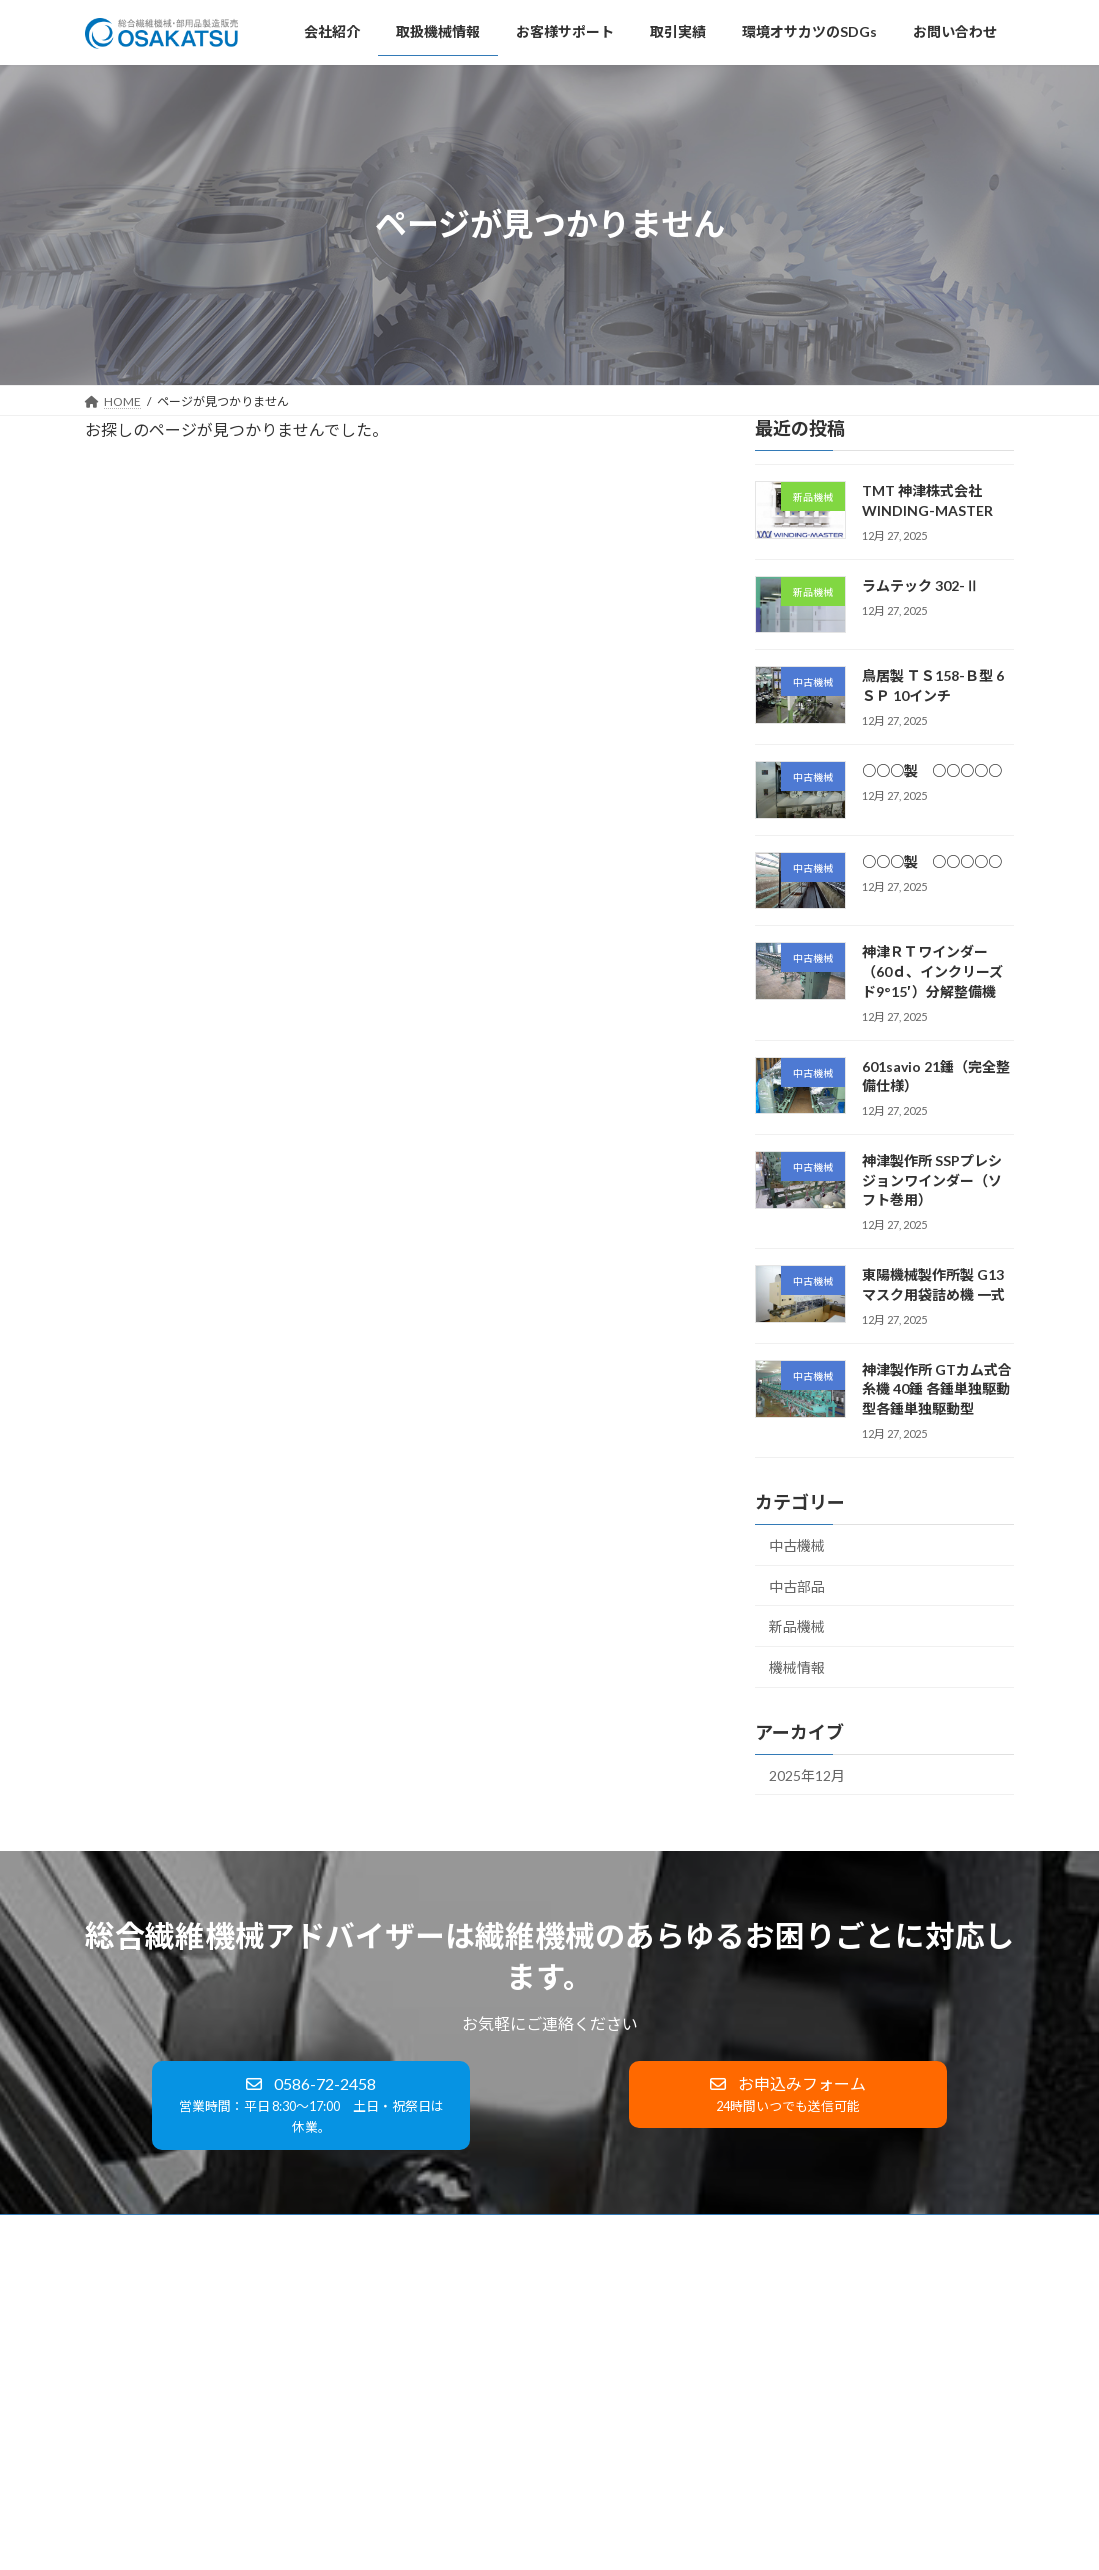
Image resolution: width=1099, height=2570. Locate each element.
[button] (310, 2105)
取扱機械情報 (227, 2232)
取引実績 (449, 2232)
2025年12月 (807, 1774)
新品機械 (797, 1626)
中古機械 (797, 1545)
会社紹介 (128, 2232)
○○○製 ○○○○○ (932, 769)
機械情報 (797, 1666)
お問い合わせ (700, 2232)
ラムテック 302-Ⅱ (920, 584)
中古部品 (797, 1585)
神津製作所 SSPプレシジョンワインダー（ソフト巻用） (932, 1180)
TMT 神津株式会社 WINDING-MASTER (826, 2320)
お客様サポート (344, 2232)
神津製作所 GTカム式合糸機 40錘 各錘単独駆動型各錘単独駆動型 (937, 1388)
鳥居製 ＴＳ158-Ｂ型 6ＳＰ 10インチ (822, 2403)
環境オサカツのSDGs (568, 2232)
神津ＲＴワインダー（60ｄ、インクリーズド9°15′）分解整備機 (932, 971)
